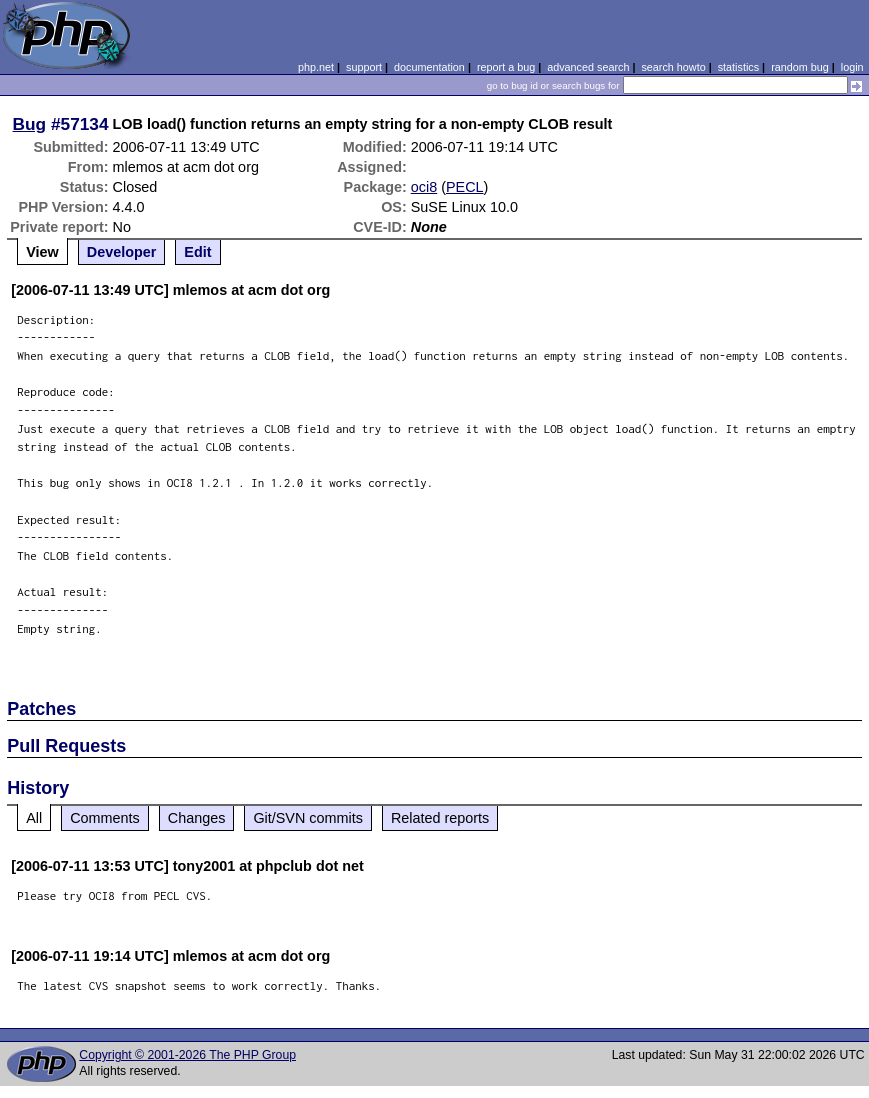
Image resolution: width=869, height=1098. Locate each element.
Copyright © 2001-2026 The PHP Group (187, 1055)
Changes (197, 818)
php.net (316, 67)
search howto (673, 67)
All (34, 818)
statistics (738, 67)
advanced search (588, 67)
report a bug (506, 67)
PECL (465, 187)
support (364, 67)
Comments (105, 818)
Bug (30, 124)
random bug (800, 67)
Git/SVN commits (308, 818)
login (852, 67)
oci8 (424, 187)
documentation (429, 67)
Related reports (440, 818)
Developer (122, 252)
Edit (197, 252)
